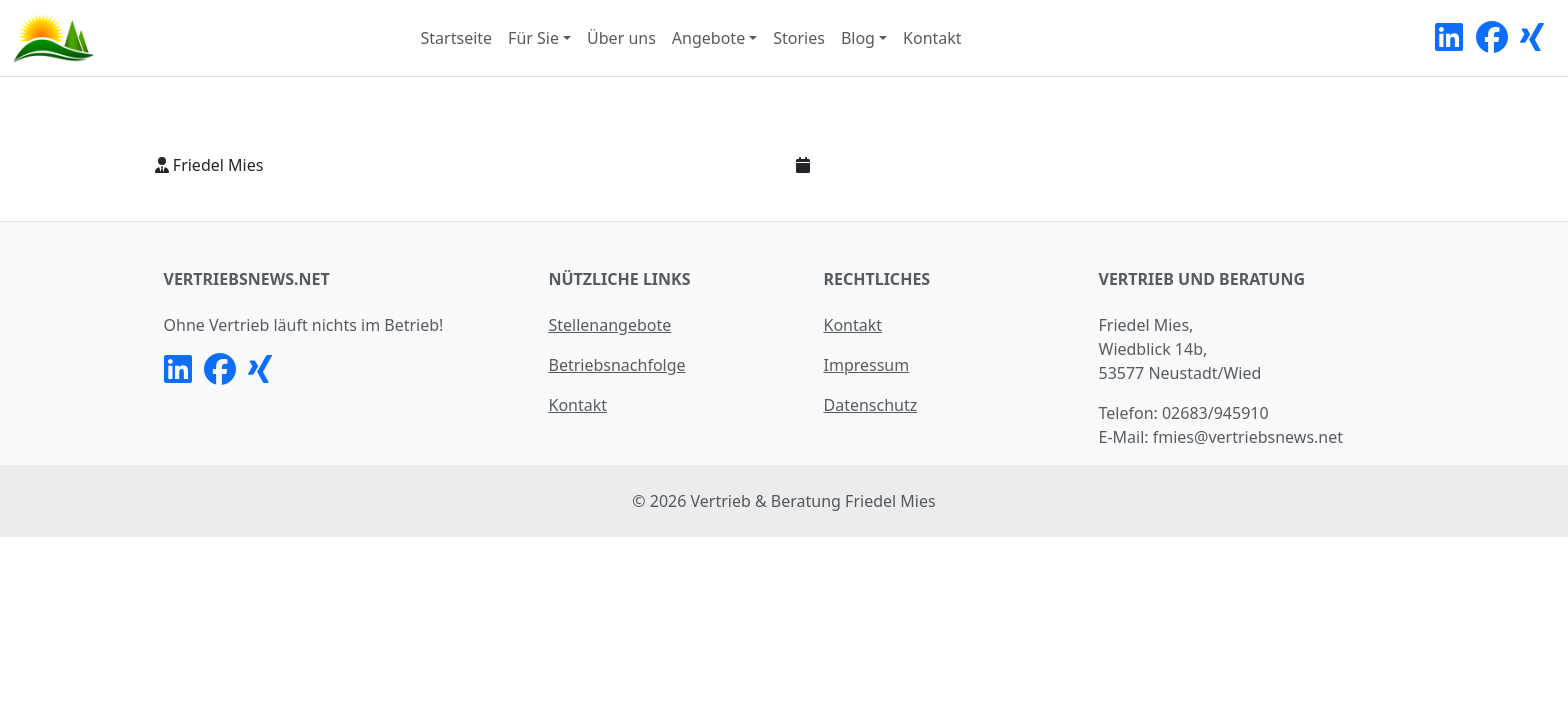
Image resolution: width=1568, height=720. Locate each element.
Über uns (621, 38)
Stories (799, 38)
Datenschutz (871, 405)
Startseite (457, 38)
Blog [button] (858, 38)
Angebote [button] (708, 38)
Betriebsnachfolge (617, 365)
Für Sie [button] (533, 38)
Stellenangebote (610, 325)
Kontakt (932, 38)
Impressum (867, 365)
